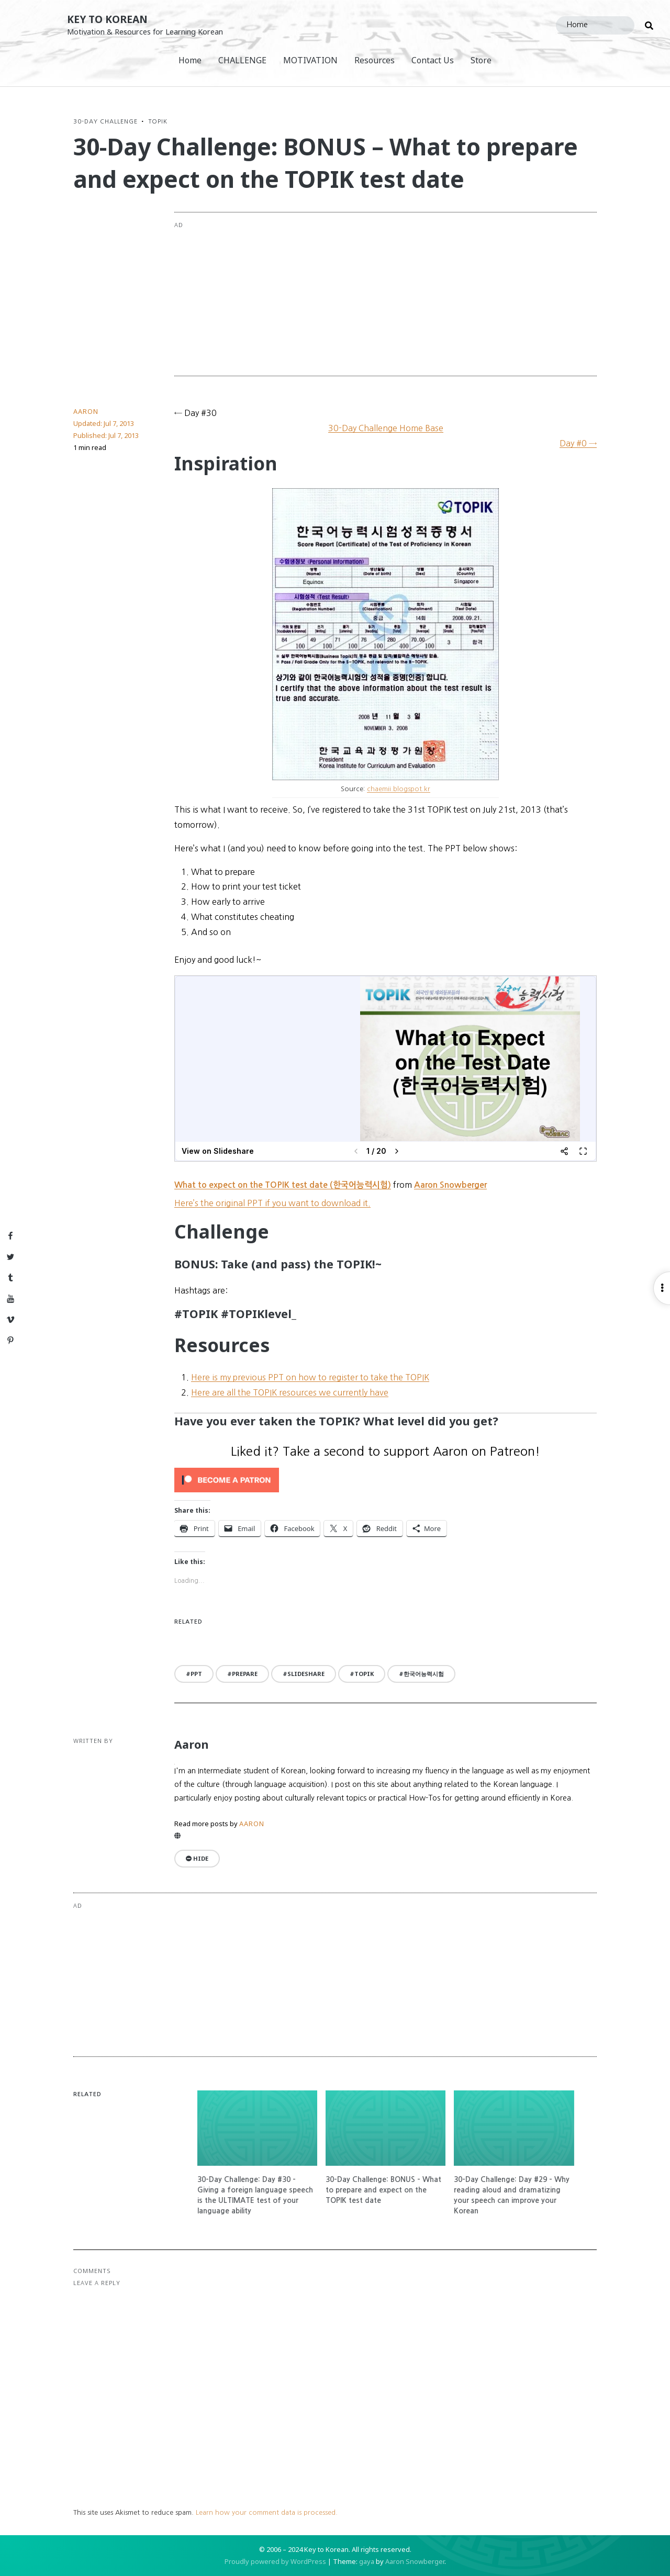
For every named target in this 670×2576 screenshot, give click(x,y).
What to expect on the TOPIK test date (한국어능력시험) (282, 1185)
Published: (106, 435)
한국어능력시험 (424, 1674)
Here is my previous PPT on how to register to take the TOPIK (310, 1377)
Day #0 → (578, 443)
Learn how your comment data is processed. (267, 2512)
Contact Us (432, 60)
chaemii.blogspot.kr (398, 788)
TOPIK (158, 121)
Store (481, 60)
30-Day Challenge (105, 121)
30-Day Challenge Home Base (385, 428)
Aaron (85, 411)
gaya (366, 2561)
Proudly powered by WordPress (275, 2561)
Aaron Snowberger (450, 1185)
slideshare (306, 1674)
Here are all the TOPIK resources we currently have (289, 1392)
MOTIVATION (310, 60)
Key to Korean (107, 19)
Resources (374, 60)
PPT (196, 1674)
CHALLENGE (242, 60)
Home (190, 60)
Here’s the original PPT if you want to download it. (272, 1203)
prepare (245, 1674)
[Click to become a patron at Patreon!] (385, 1480)
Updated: (103, 423)
